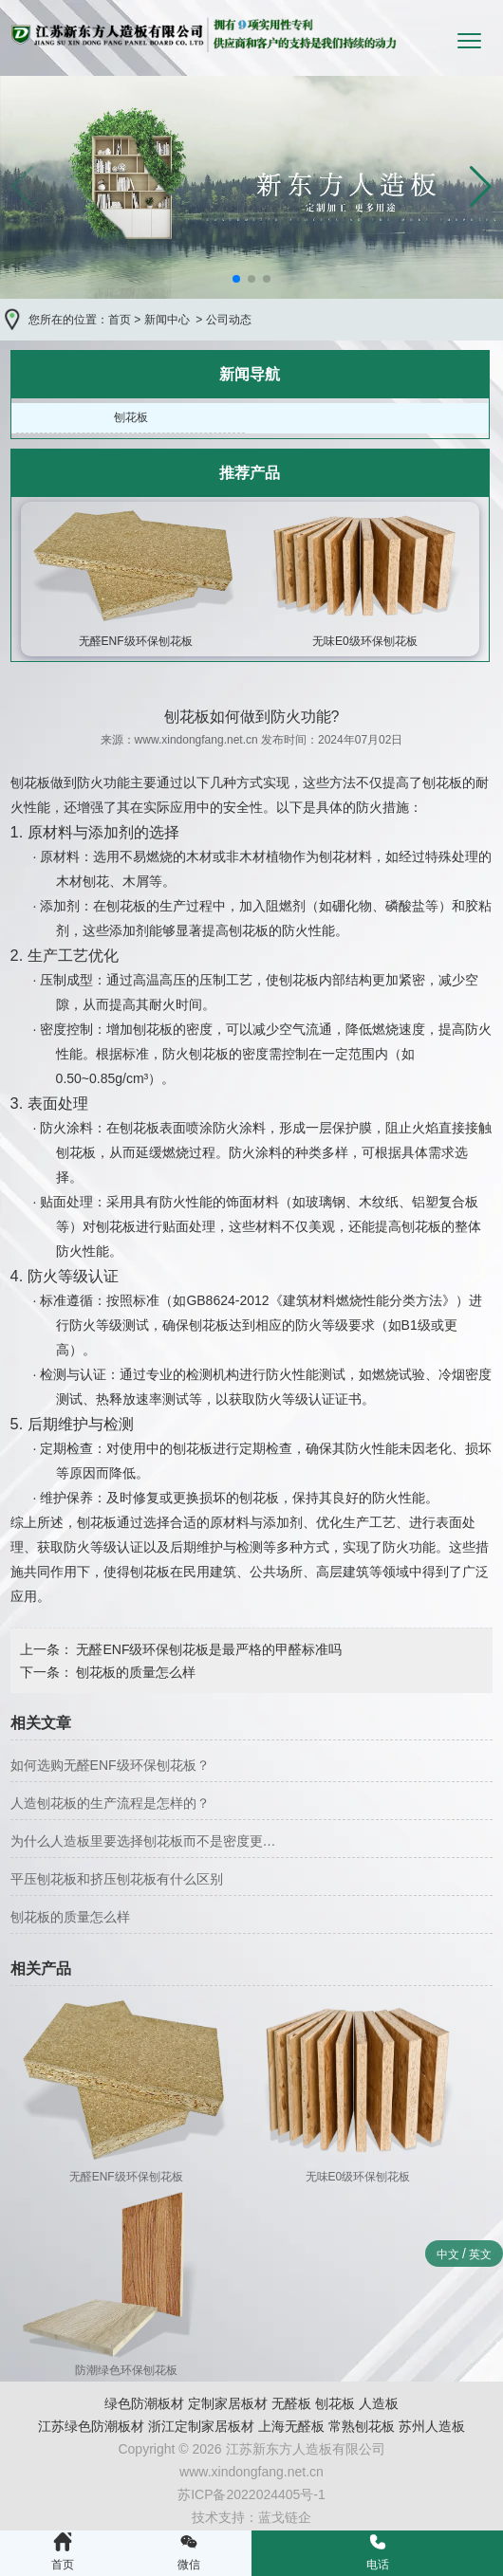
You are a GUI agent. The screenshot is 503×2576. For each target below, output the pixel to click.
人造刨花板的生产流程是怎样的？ (110, 1803)
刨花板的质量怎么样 (134, 1672)
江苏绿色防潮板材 (91, 2426)
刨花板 (131, 417)
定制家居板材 (228, 2403)
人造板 (379, 2403)
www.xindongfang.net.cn (196, 739)
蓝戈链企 (284, 2517)
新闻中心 (167, 319)
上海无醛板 (291, 2426)
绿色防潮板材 (144, 2403)
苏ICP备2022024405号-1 (251, 2494)
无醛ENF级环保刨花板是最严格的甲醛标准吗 (208, 1649)
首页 (119, 319)
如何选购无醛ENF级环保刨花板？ (110, 1765)
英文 (480, 2254)
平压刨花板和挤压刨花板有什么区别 (116, 1878)
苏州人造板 (432, 2426)
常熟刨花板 (361, 2426)
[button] (481, 187)
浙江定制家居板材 (201, 2426)
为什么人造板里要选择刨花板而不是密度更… (143, 1841)
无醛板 (291, 2403)
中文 (448, 2254)
